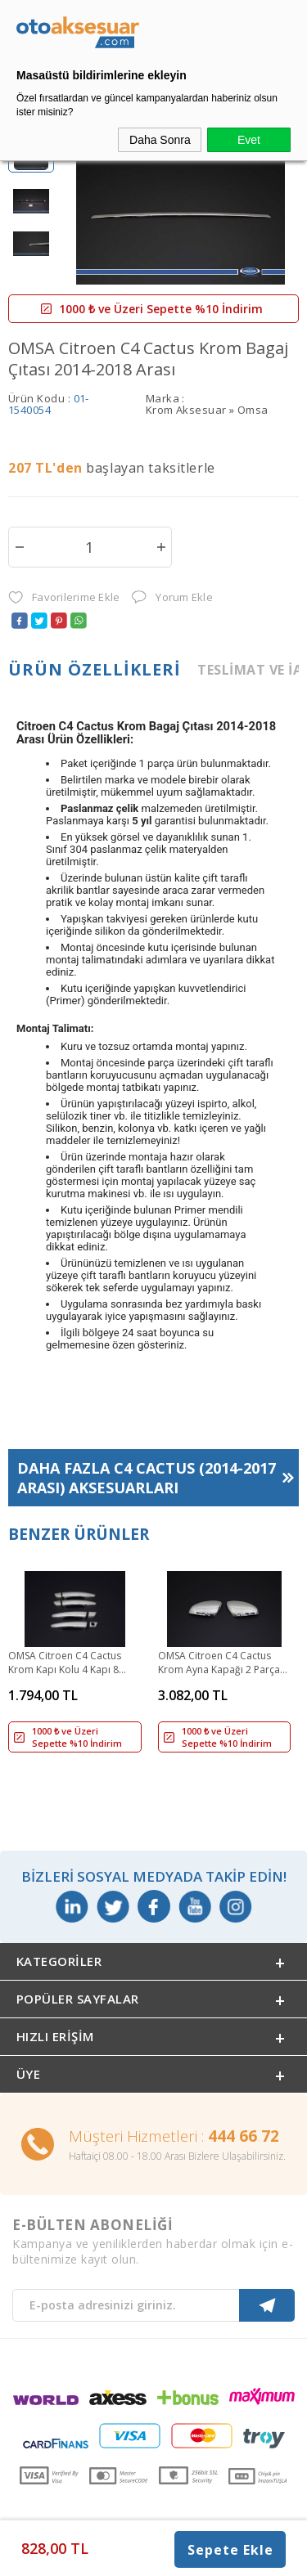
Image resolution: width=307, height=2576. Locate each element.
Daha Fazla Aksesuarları (146, 1477)
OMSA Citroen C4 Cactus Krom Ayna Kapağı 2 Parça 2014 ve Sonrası (219, 1663)
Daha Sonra (160, 139)
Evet (248, 139)
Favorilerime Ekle (64, 597)
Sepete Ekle (230, 2550)
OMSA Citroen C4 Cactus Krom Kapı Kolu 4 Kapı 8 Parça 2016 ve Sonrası (64, 1663)
